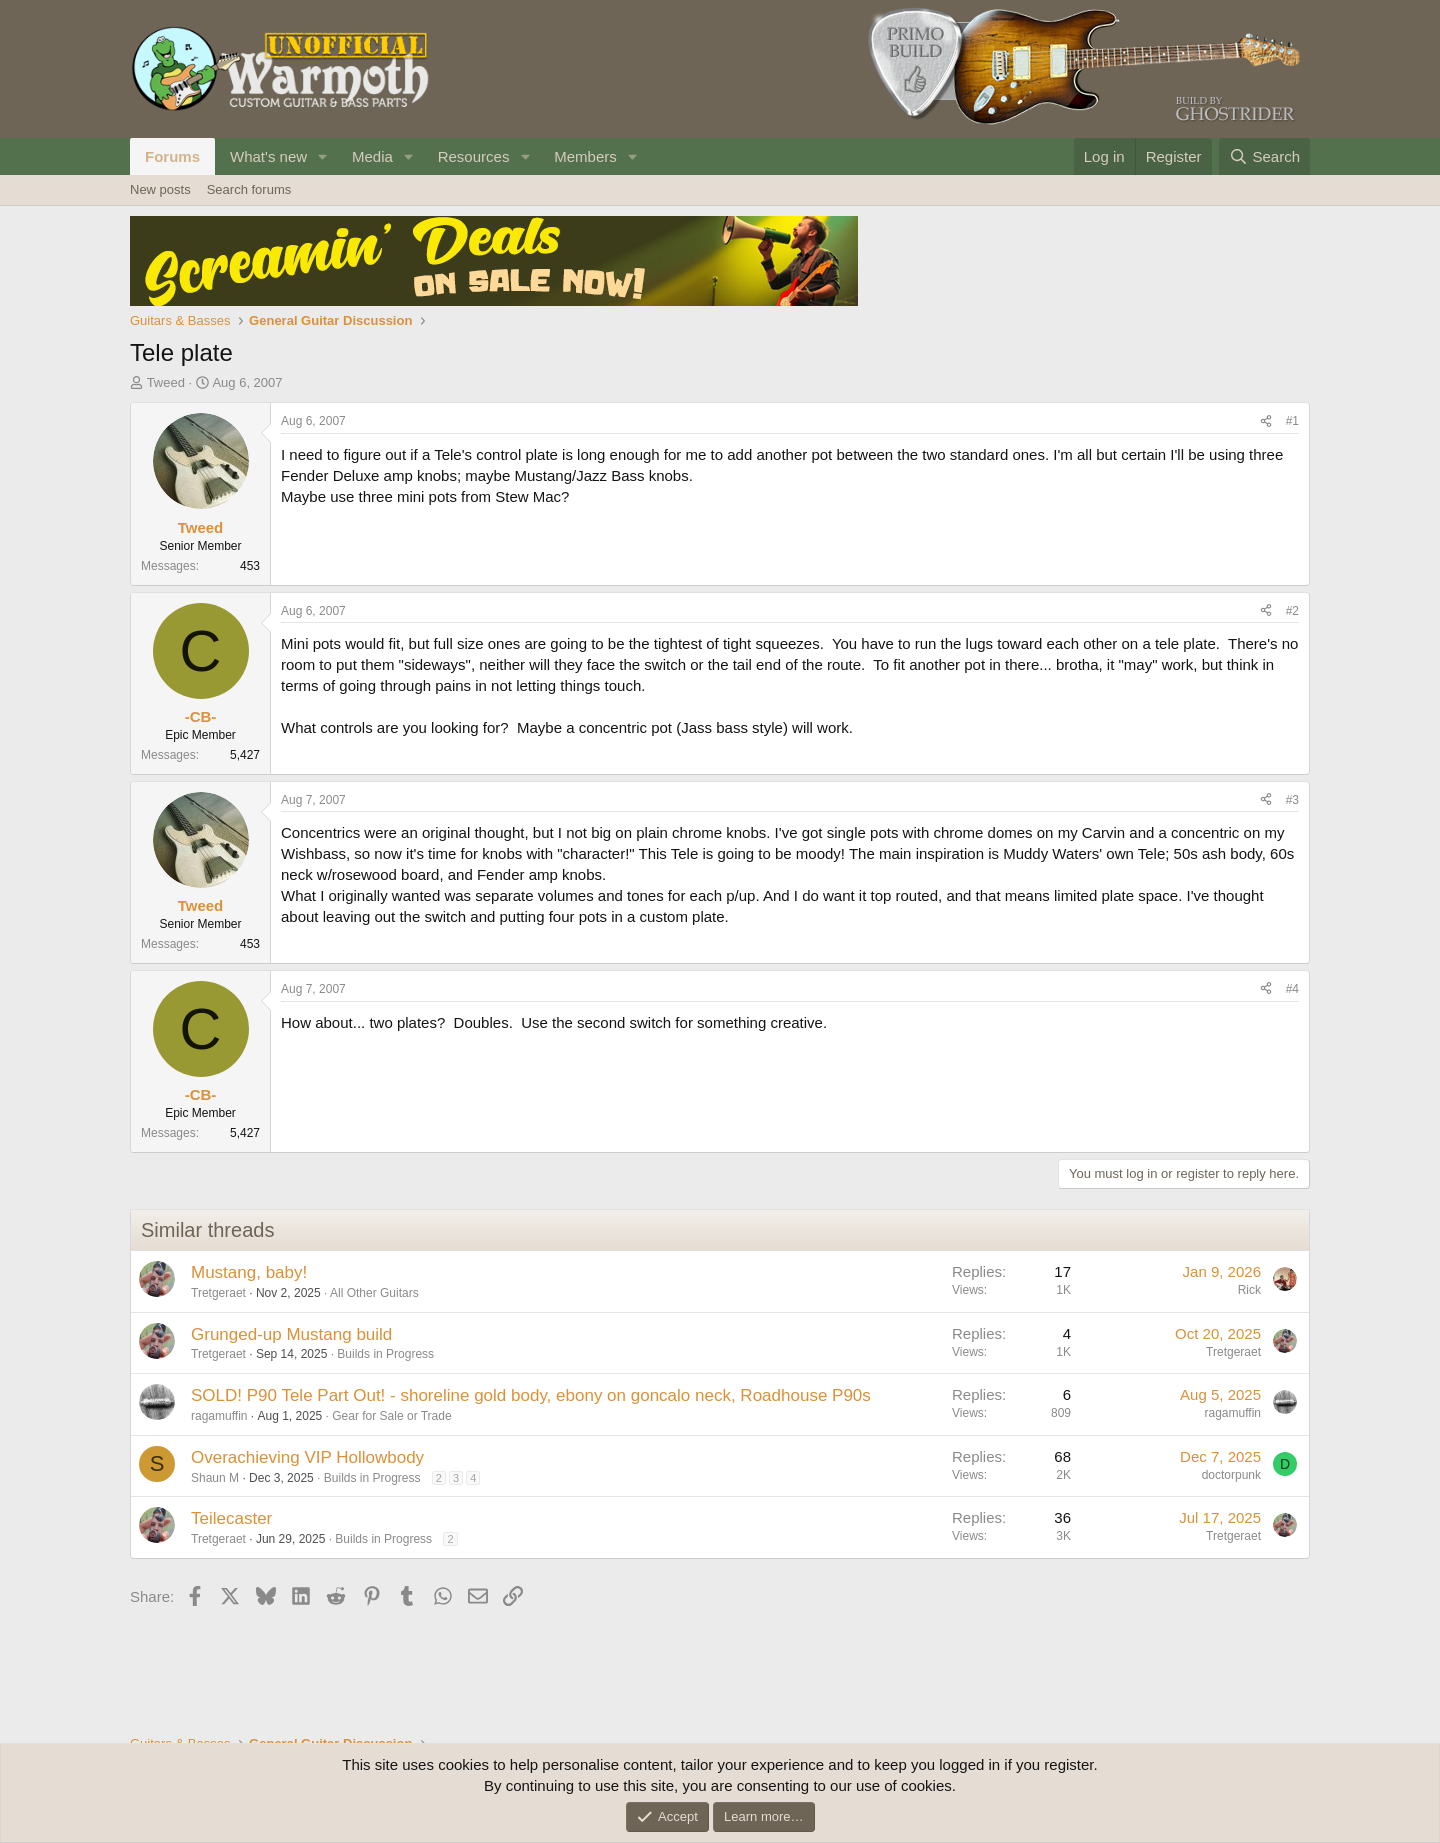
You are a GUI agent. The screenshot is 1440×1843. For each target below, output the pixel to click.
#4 (1292, 989)
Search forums (249, 189)
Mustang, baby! (249, 1272)
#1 (1292, 421)
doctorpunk (1231, 1475)
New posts (160, 189)
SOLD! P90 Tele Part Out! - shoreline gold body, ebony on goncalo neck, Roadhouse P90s (531, 1395)
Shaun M (215, 1478)
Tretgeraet (218, 1293)
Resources (474, 156)
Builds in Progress (385, 1354)
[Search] (1264, 156)
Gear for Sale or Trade (391, 1416)
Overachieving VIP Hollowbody (307, 1457)
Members (585, 156)
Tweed (166, 382)
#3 (1292, 800)
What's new (268, 156)
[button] (323, 156)
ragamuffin (219, 1416)
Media (372, 156)
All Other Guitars (374, 1293)
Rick (1249, 1290)
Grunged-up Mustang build (291, 1334)
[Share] (1266, 421)
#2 (1292, 611)
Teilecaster (231, 1518)
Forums (172, 156)
